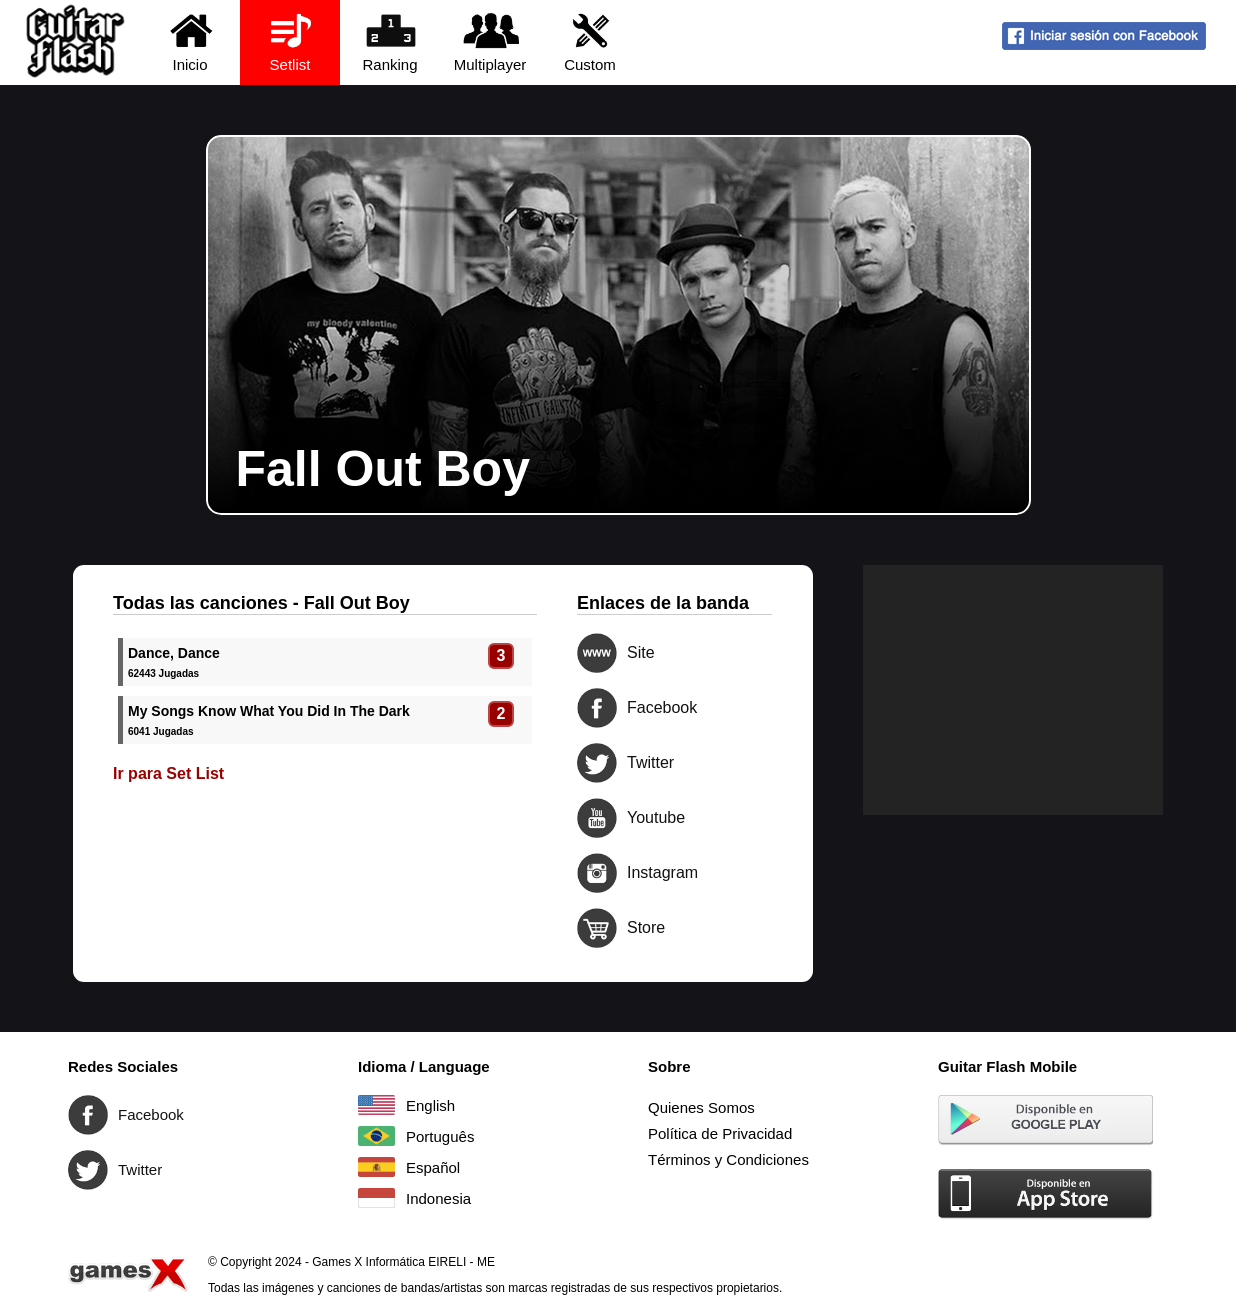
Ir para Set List (168, 773)
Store (597, 928)
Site (597, 653)
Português (376, 1136)
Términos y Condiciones (728, 1159)
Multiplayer (490, 41)
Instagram (597, 873)
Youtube (597, 818)
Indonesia (376, 1198)
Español (376, 1167)
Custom (590, 41)
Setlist (290, 41)
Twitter (597, 763)
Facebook (597, 708)
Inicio (190, 41)
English (376, 1105)
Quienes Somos (701, 1107)
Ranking (390, 41)
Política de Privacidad (720, 1133)
